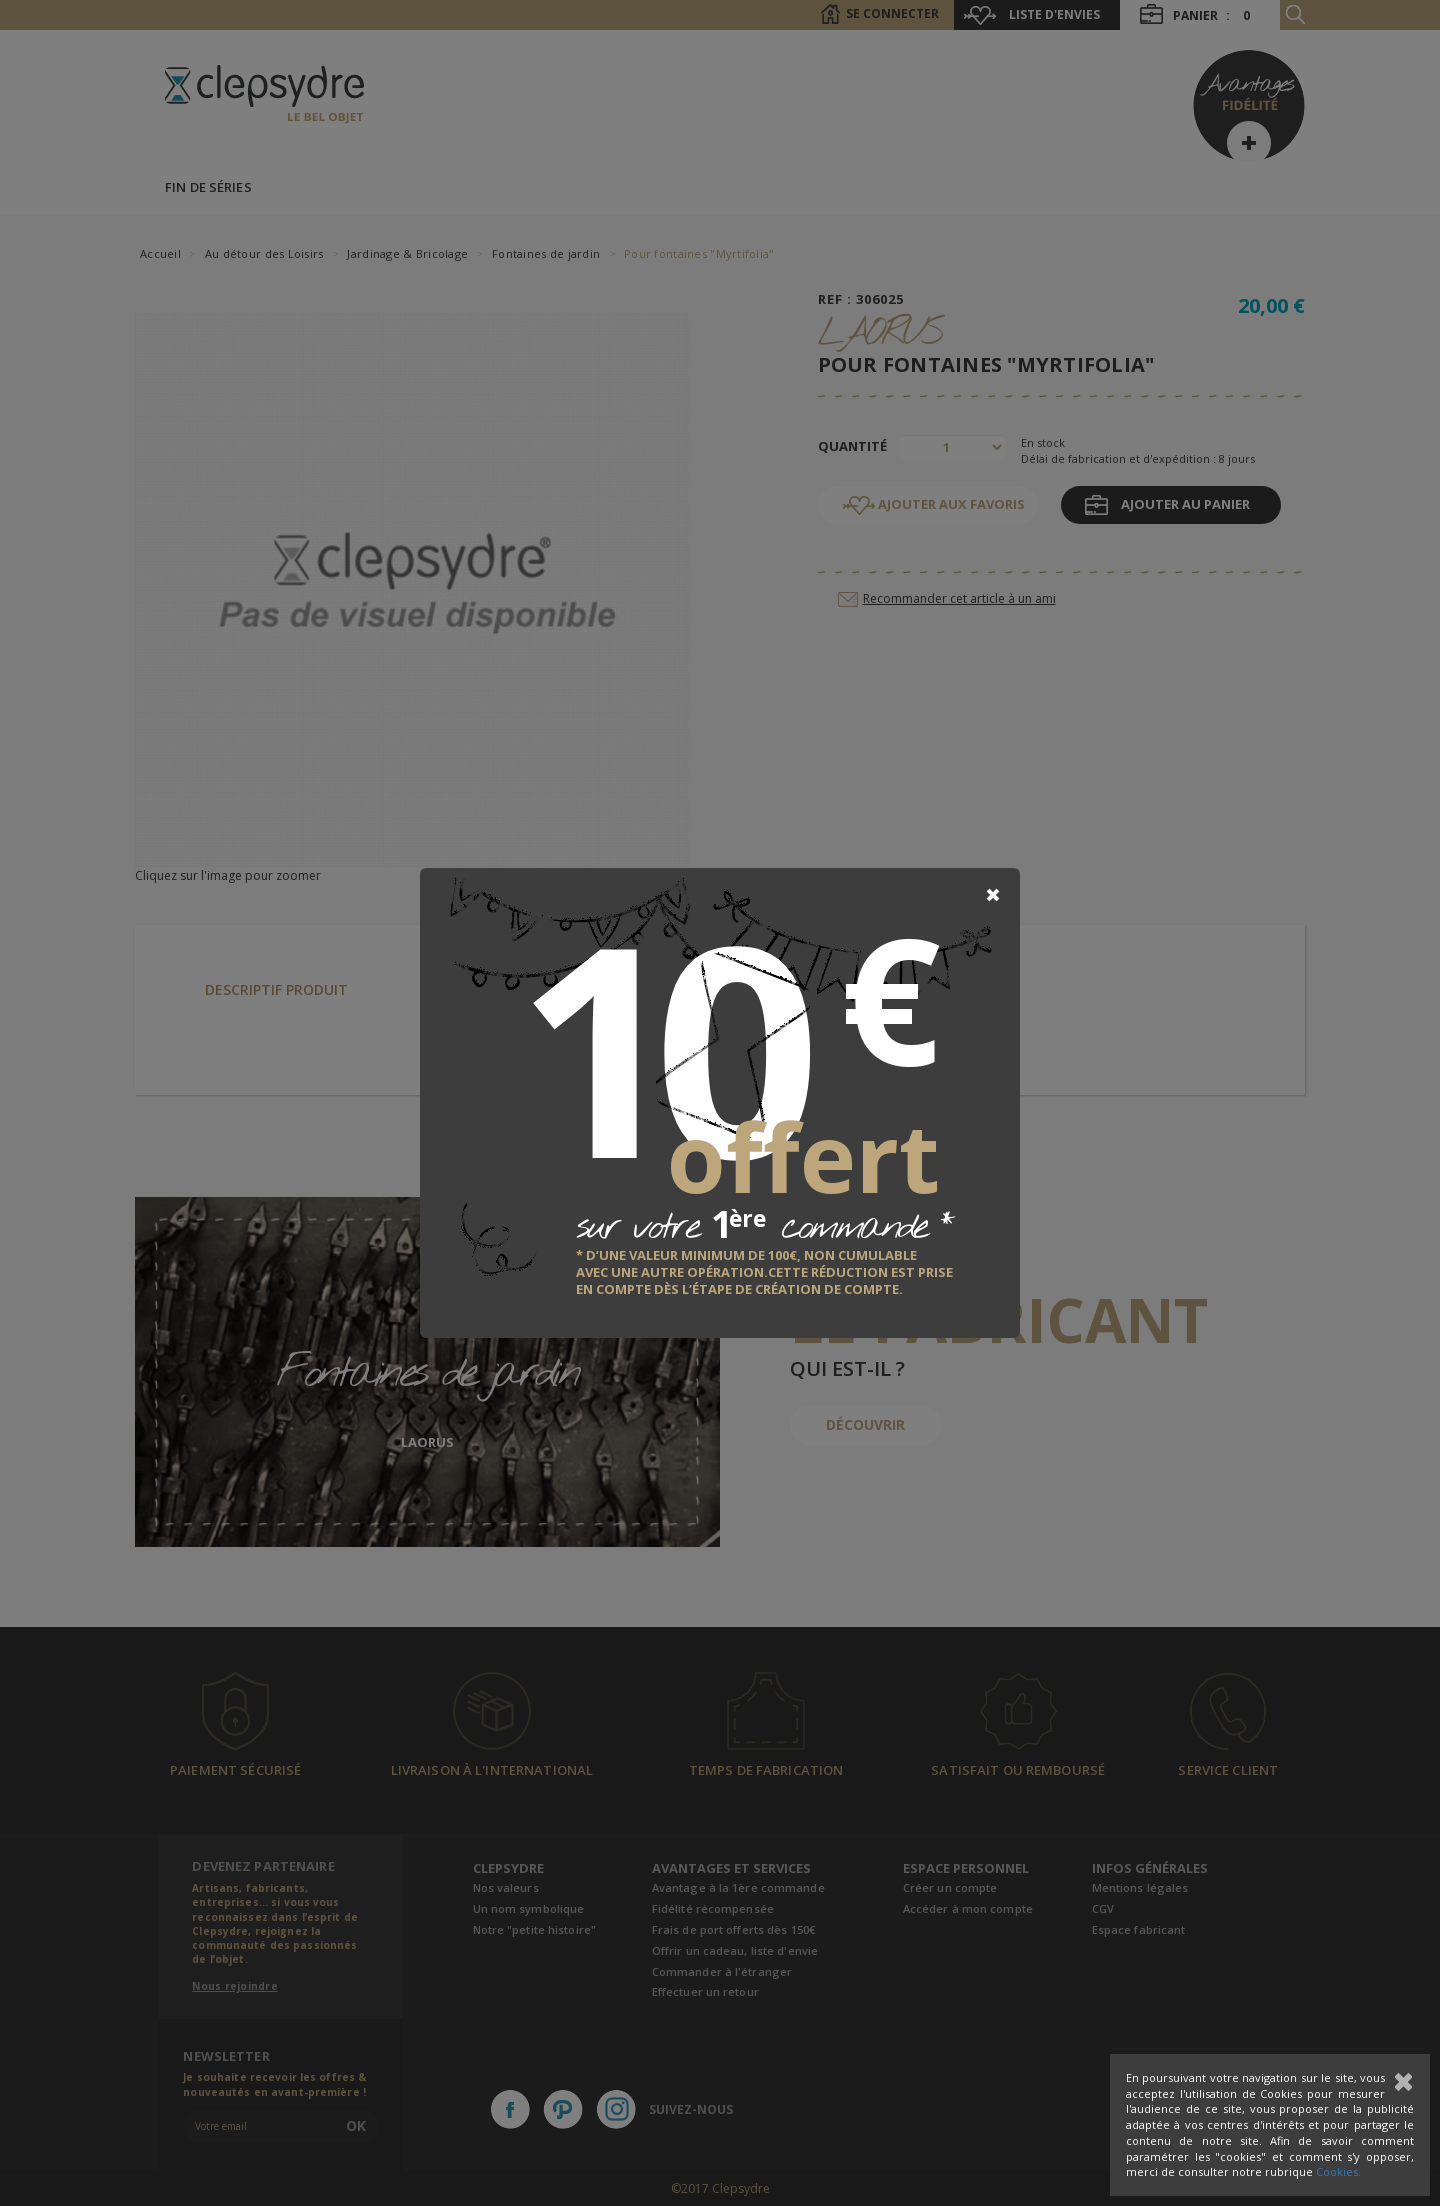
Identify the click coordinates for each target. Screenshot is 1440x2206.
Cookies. (1338, 2171)
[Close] (993, 895)
